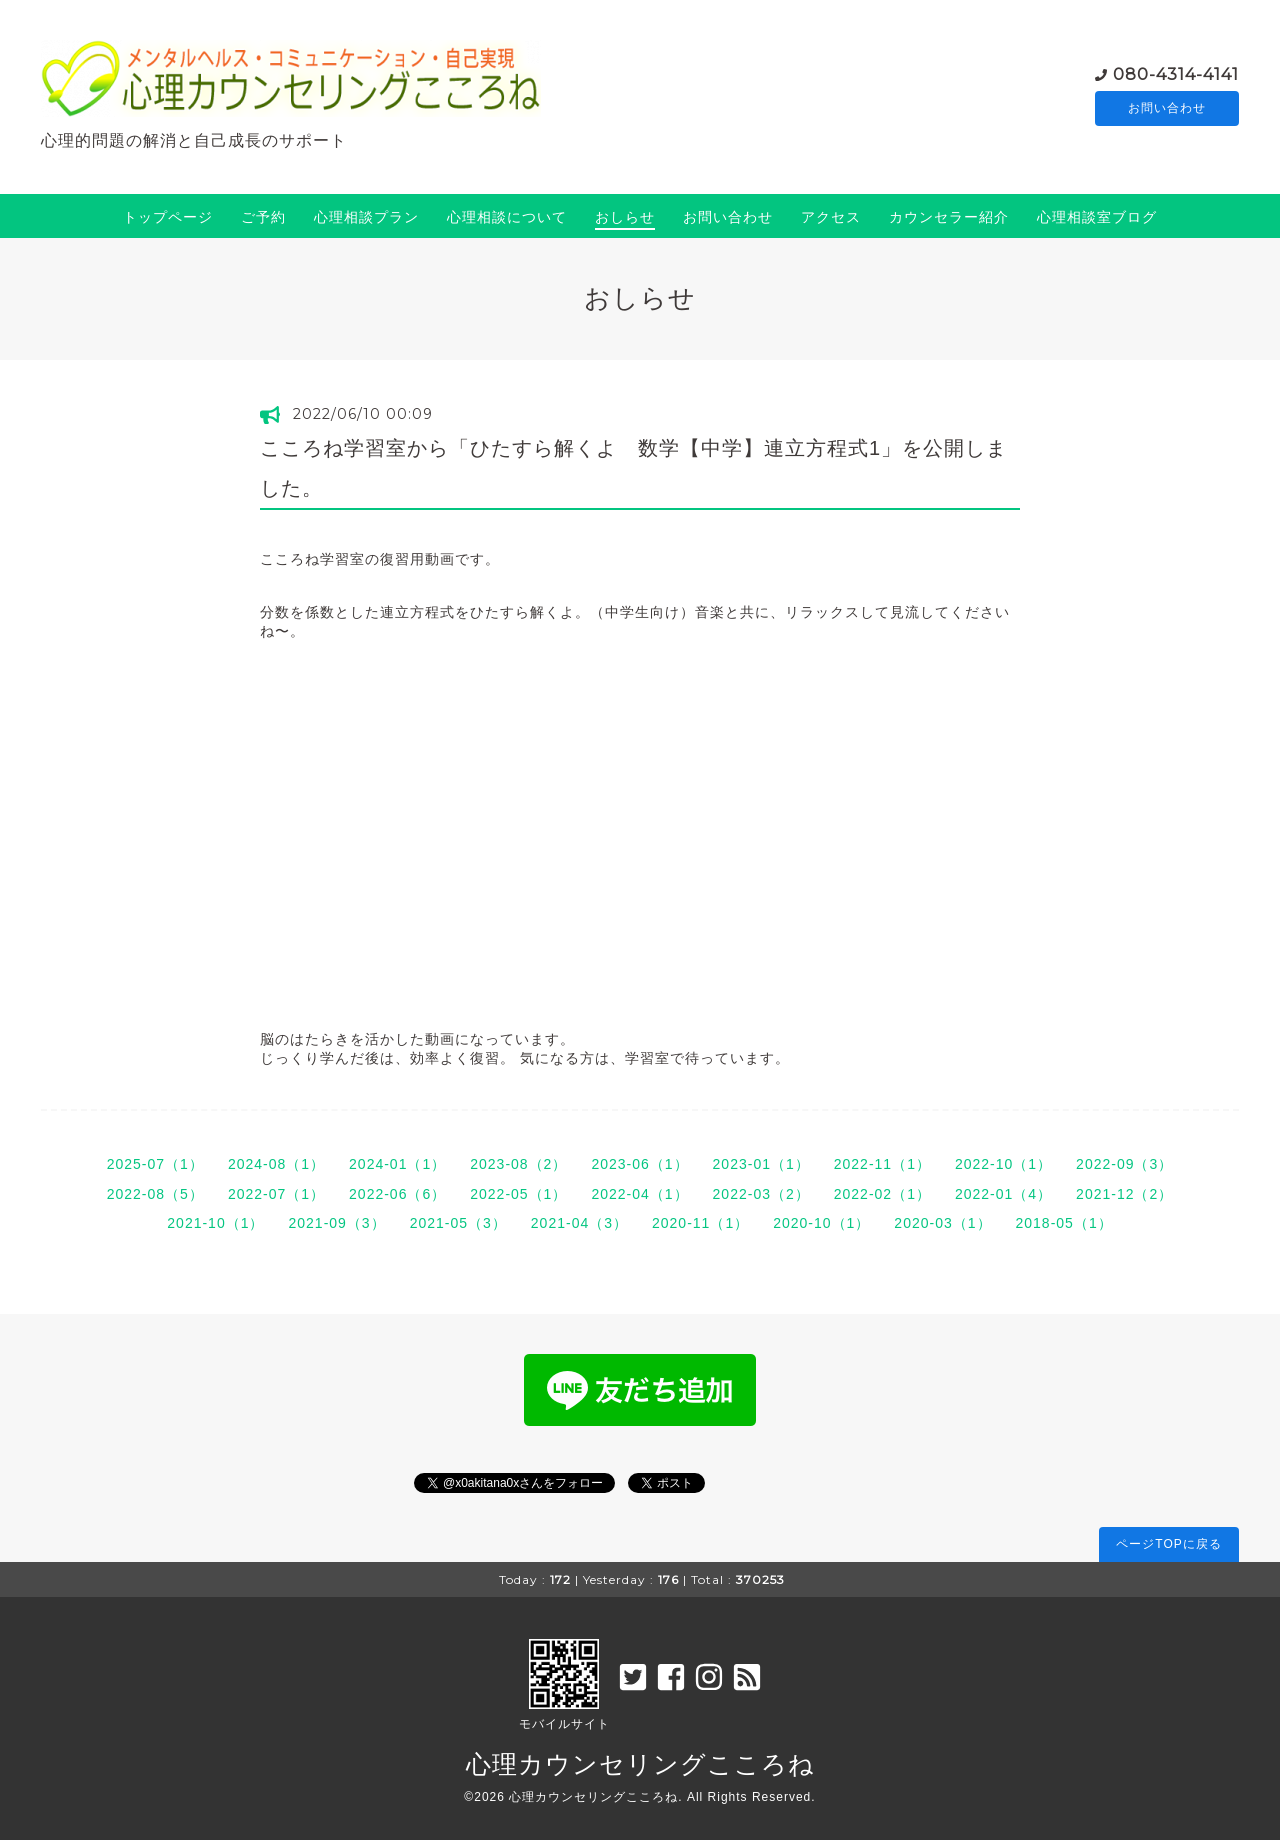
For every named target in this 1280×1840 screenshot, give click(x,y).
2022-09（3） (1124, 1164)
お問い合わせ (1167, 109)
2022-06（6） (397, 1194)
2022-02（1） (882, 1194)
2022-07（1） (276, 1194)
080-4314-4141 (1176, 73)
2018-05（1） (1064, 1223)
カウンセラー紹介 (949, 217)
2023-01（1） (761, 1164)
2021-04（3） (579, 1223)
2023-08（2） (518, 1164)
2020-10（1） (821, 1223)
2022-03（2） (761, 1194)
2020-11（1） (700, 1223)
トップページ (168, 217)
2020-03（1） (942, 1223)
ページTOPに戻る (1168, 1544)
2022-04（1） (639, 1194)
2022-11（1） (882, 1164)
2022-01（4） (1003, 1194)
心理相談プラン (366, 217)
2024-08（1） (276, 1164)
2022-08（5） (155, 1194)
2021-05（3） (458, 1223)
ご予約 (263, 217)
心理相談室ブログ (1097, 217)
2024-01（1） (397, 1164)
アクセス (831, 217)
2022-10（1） (1003, 1164)
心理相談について (507, 217)
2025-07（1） (155, 1164)
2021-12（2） (1124, 1194)
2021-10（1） (215, 1223)
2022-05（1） (518, 1194)
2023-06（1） (639, 1164)
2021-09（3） (336, 1223)
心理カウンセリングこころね (640, 1764)
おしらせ (625, 217)
